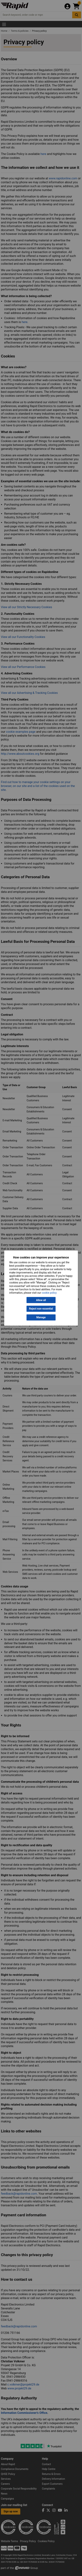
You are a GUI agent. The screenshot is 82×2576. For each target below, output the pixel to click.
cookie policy (49, 1292)
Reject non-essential (41, 1308)
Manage (41, 1317)
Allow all (41, 1300)
